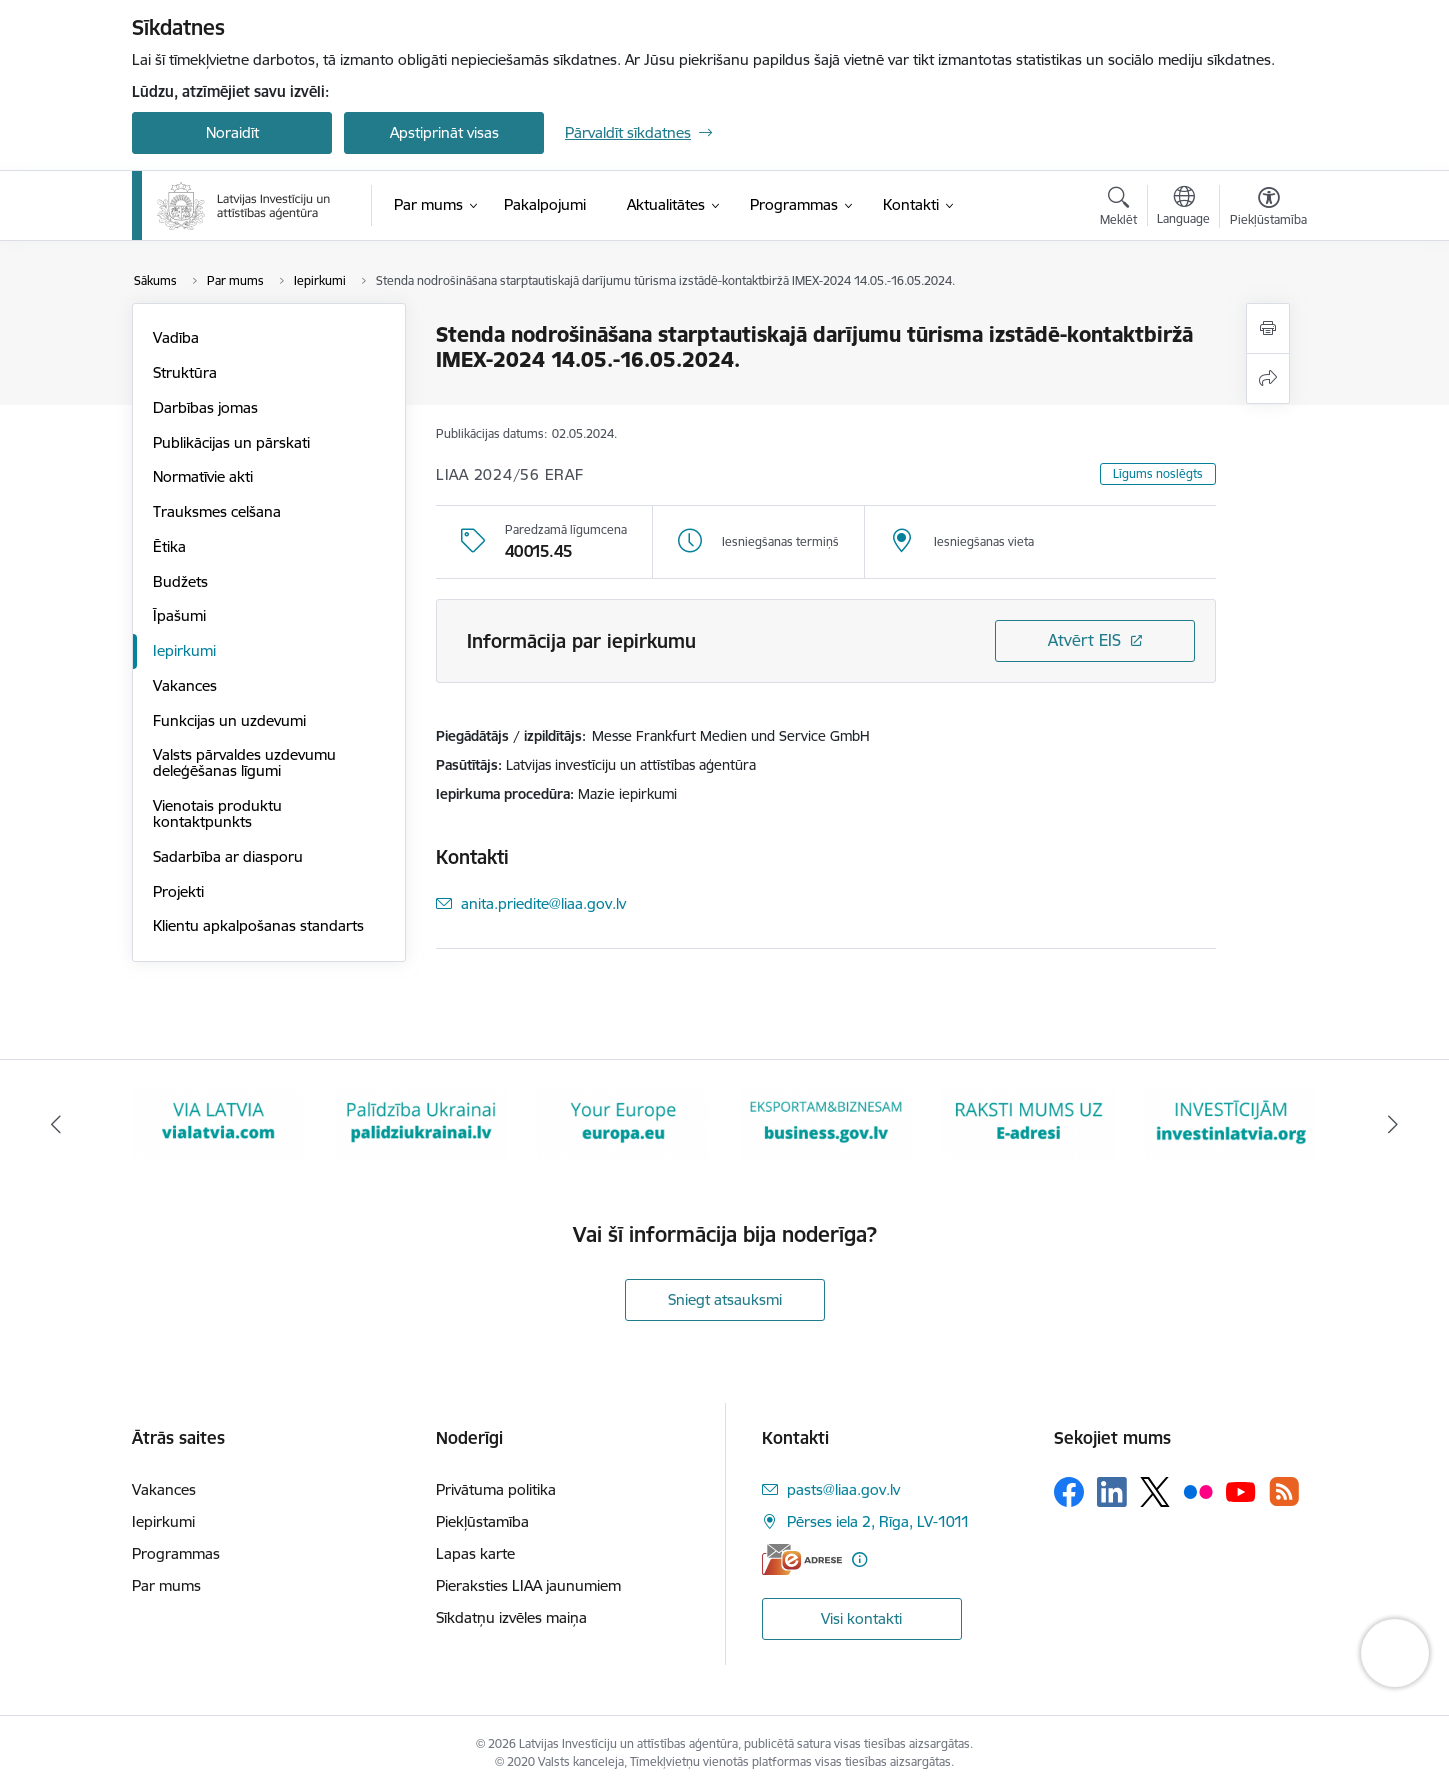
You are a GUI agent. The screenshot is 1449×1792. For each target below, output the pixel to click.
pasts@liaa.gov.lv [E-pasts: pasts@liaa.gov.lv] (843, 1489)
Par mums (166, 1585)
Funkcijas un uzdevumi (229, 720)
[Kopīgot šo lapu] (1268, 378)
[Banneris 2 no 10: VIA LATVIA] (218, 1123)
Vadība (176, 337)
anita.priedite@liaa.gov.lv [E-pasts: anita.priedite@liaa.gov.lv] (543, 903)
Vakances (185, 685)
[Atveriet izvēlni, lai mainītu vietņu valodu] (1183, 208)
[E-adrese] (802, 1559)
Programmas (176, 1553)
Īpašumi (179, 615)
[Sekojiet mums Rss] (1284, 1491)
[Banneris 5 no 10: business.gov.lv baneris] (826, 1123)
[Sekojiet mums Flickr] (1198, 1491)
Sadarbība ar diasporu (228, 856)
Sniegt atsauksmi (725, 1299)
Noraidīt (232, 132)
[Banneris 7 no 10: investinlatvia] (1231, 1123)
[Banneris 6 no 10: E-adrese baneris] (1028, 1123)
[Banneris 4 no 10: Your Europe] (623, 1123)
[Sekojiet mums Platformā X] (1155, 1492)
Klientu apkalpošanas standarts (258, 925)
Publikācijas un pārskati (231, 442)
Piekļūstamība (482, 1521)
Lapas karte (475, 1553)
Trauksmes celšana (217, 511)
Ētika (169, 546)
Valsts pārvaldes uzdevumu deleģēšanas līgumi (244, 762)
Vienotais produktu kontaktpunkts (217, 813)
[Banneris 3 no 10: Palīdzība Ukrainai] (421, 1123)
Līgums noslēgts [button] (1158, 473)
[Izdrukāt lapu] (1268, 328)
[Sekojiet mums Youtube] (1241, 1491)
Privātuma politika (496, 1489)
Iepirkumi (184, 650)
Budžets (180, 581)
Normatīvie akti (203, 476)
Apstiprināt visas (444, 132)
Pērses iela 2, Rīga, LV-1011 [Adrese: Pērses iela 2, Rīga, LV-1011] (878, 1521)
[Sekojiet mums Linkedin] (1112, 1492)
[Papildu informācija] (859, 1559)
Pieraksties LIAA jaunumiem (528, 1585)
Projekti (178, 891)
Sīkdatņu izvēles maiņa (511, 1617)
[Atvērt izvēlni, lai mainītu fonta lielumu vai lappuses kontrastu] (1268, 209)
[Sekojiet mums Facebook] (1069, 1492)
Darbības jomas (205, 407)
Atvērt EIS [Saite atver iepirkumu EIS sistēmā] (1084, 640)
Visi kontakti (861, 1618)
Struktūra (185, 372)
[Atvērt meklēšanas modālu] (1118, 209)
